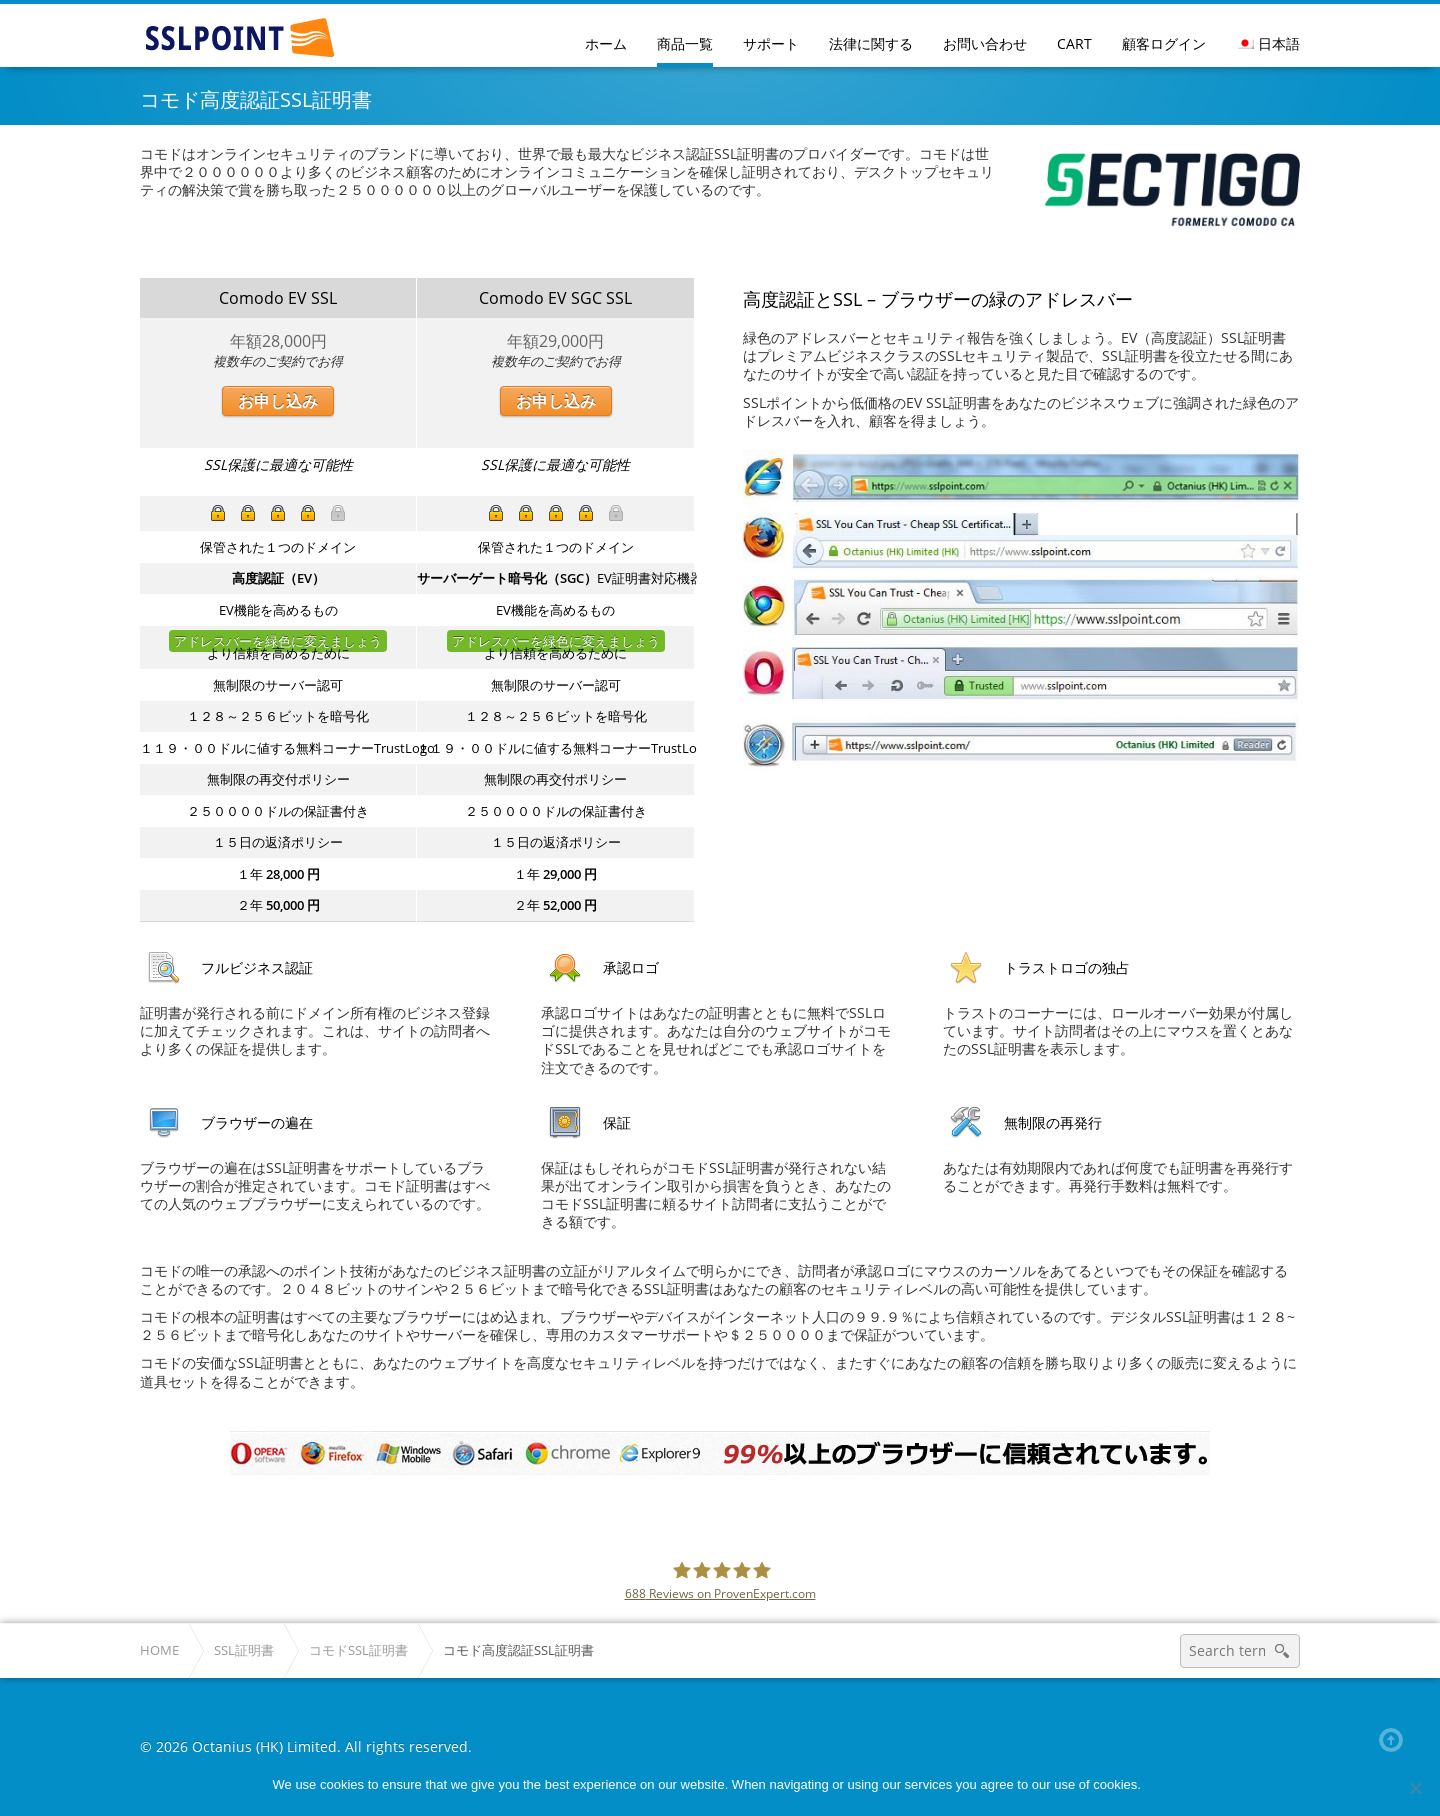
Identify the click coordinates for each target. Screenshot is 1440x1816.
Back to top (1395, 1740)
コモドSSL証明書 (358, 1650)
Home (159, 1650)
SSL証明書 (244, 1650)
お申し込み (278, 401)
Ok (1159, 1784)
